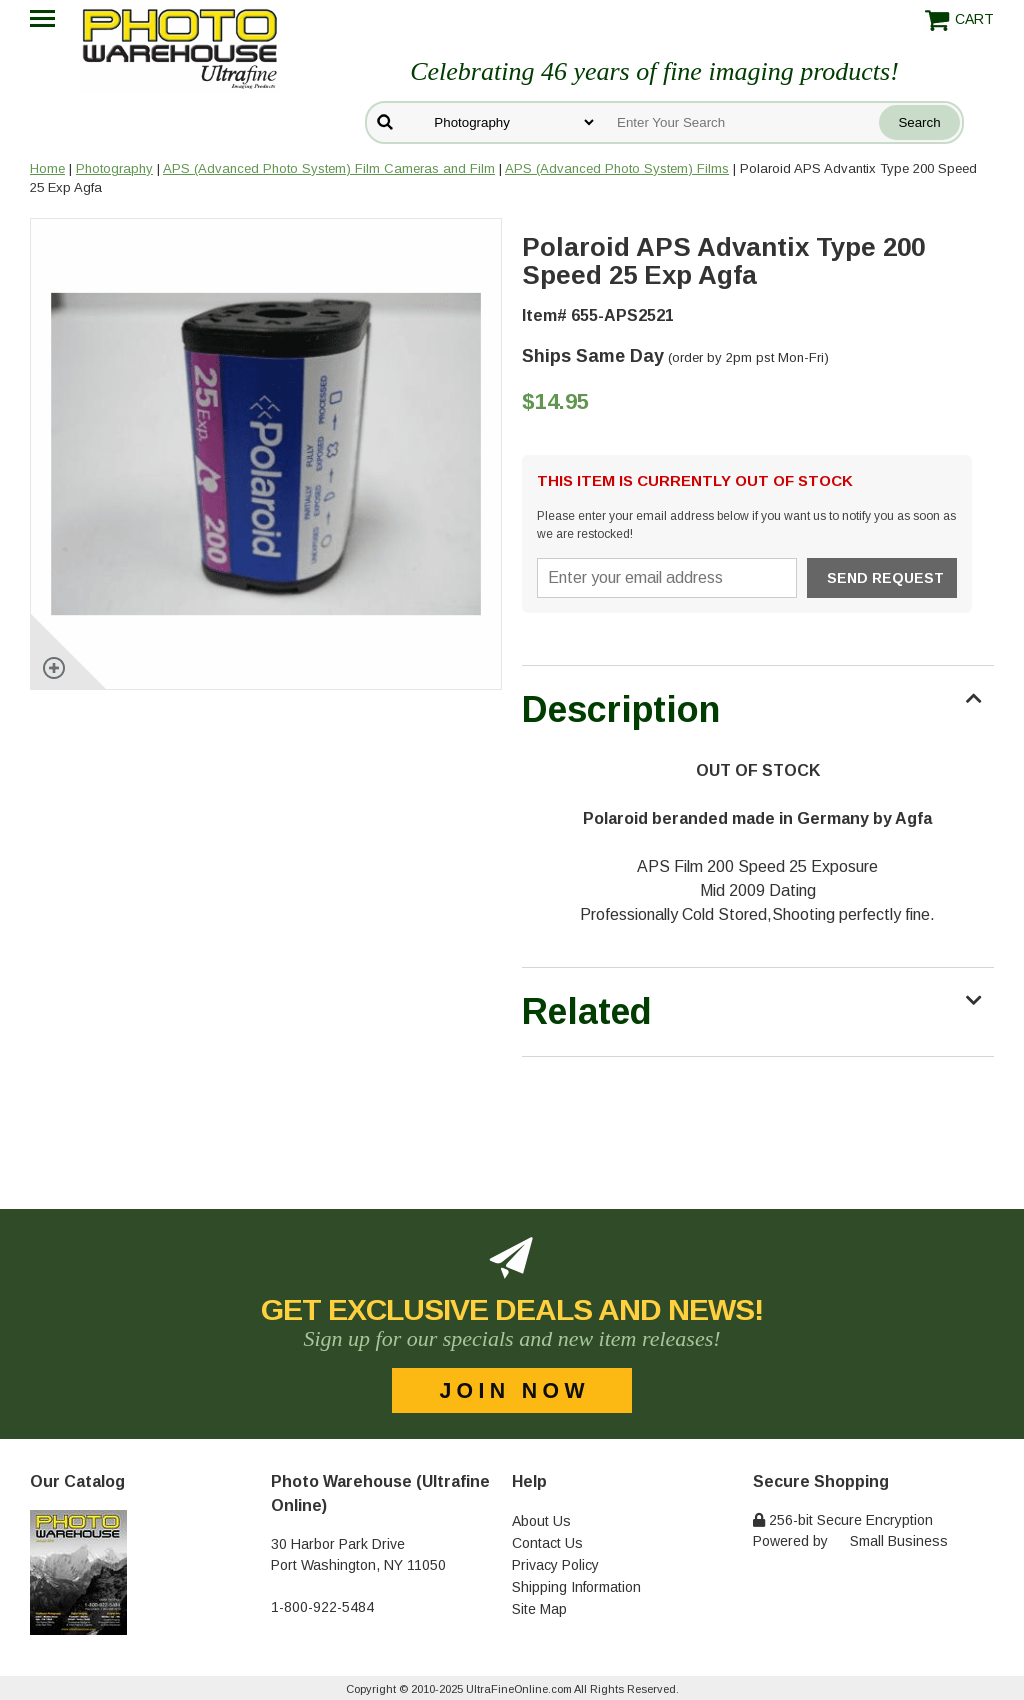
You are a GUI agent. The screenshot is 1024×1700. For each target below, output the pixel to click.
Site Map (539, 1609)
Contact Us (547, 1543)
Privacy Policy (555, 1565)
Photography (114, 168)
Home (47, 168)
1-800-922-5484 (322, 1607)
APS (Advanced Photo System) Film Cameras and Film (329, 168)
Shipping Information (576, 1587)
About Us (541, 1521)
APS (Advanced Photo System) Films (617, 168)
